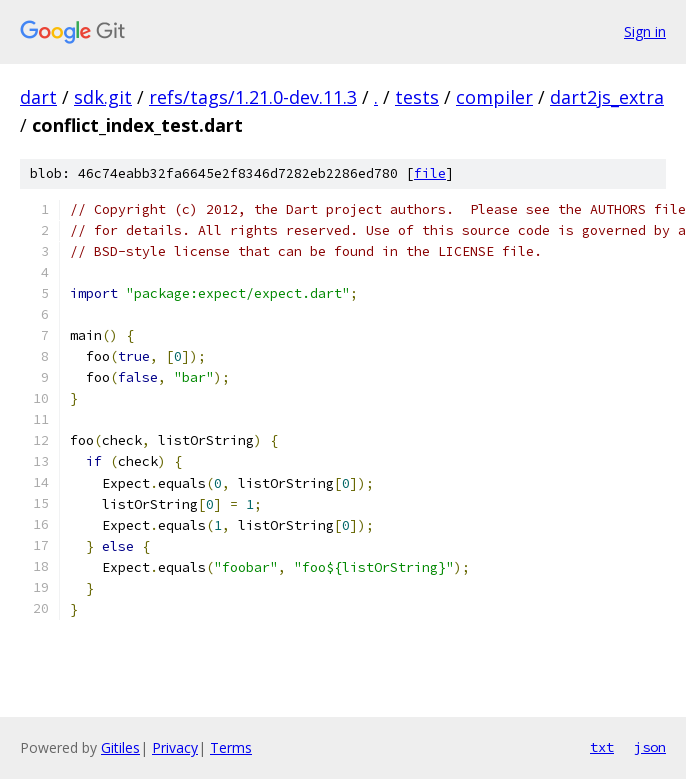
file (430, 173)
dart (38, 97)
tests (417, 97)
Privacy (175, 747)
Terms (231, 747)
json (650, 747)
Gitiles (120, 747)
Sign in (645, 31)
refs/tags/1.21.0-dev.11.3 (253, 97)
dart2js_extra (607, 97)
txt (602, 747)
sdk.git (103, 97)
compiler (494, 97)
